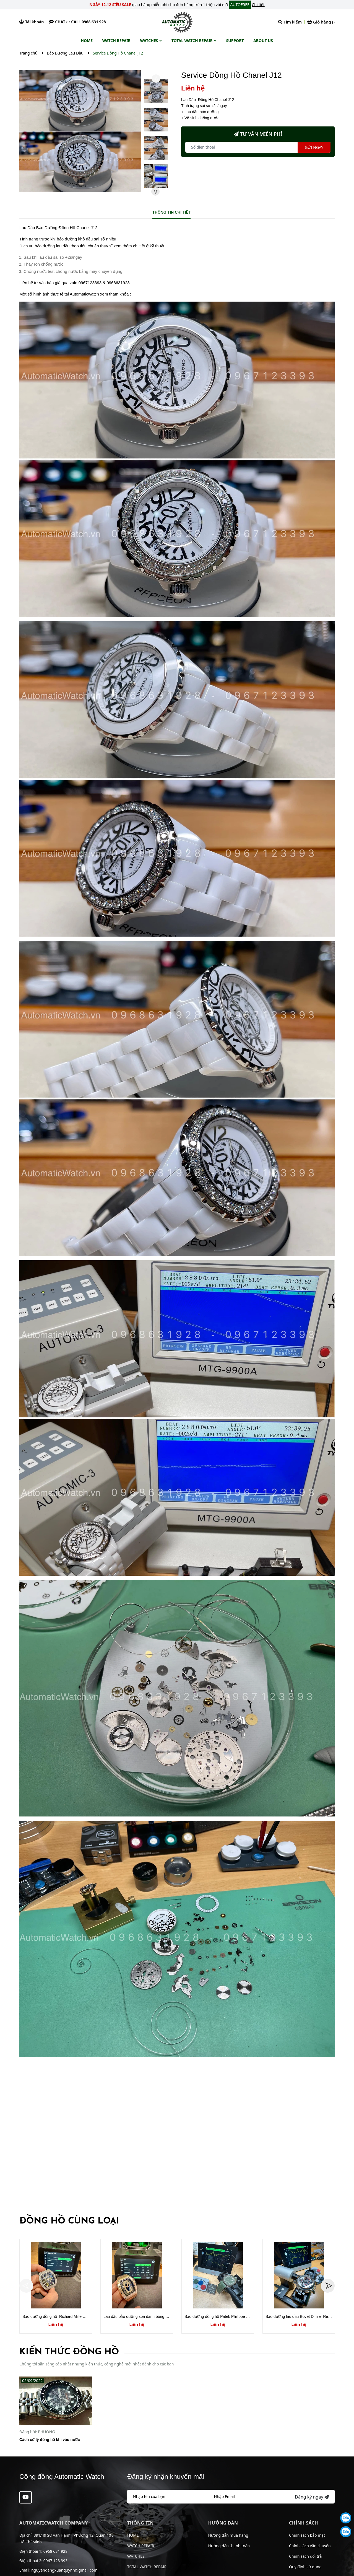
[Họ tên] (167, 2497)
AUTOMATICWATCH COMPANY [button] (53, 2523)
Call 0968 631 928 (88, 21)
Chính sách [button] (303, 2523)
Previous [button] (156, 78)
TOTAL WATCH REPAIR (146, 2566)
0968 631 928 (55, 2551)
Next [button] (155, 191)
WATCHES (136, 2556)
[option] (156, 93)
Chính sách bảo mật (307, 2535)
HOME (133, 2535)
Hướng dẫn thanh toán (229, 2545)
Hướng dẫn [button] (223, 2523)
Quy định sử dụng (305, 2566)
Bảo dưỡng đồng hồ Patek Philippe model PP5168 (227, 2316)
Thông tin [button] (140, 2523)
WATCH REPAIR (140, 2545)
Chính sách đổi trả (305, 2556)
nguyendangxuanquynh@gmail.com (64, 2570)
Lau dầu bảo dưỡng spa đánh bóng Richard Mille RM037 (152, 2316)
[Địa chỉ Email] (248, 2497)
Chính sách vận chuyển (310, 2545)
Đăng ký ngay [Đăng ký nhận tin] (312, 2497)
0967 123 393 (55, 2560)
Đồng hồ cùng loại (69, 2221)
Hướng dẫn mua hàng (228, 2535)
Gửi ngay (314, 147)
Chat (57, 21)
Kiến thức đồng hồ (69, 2352)
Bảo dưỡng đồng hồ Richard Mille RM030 (59, 2316)
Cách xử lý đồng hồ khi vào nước (49, 2439)
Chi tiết (258, 4)
